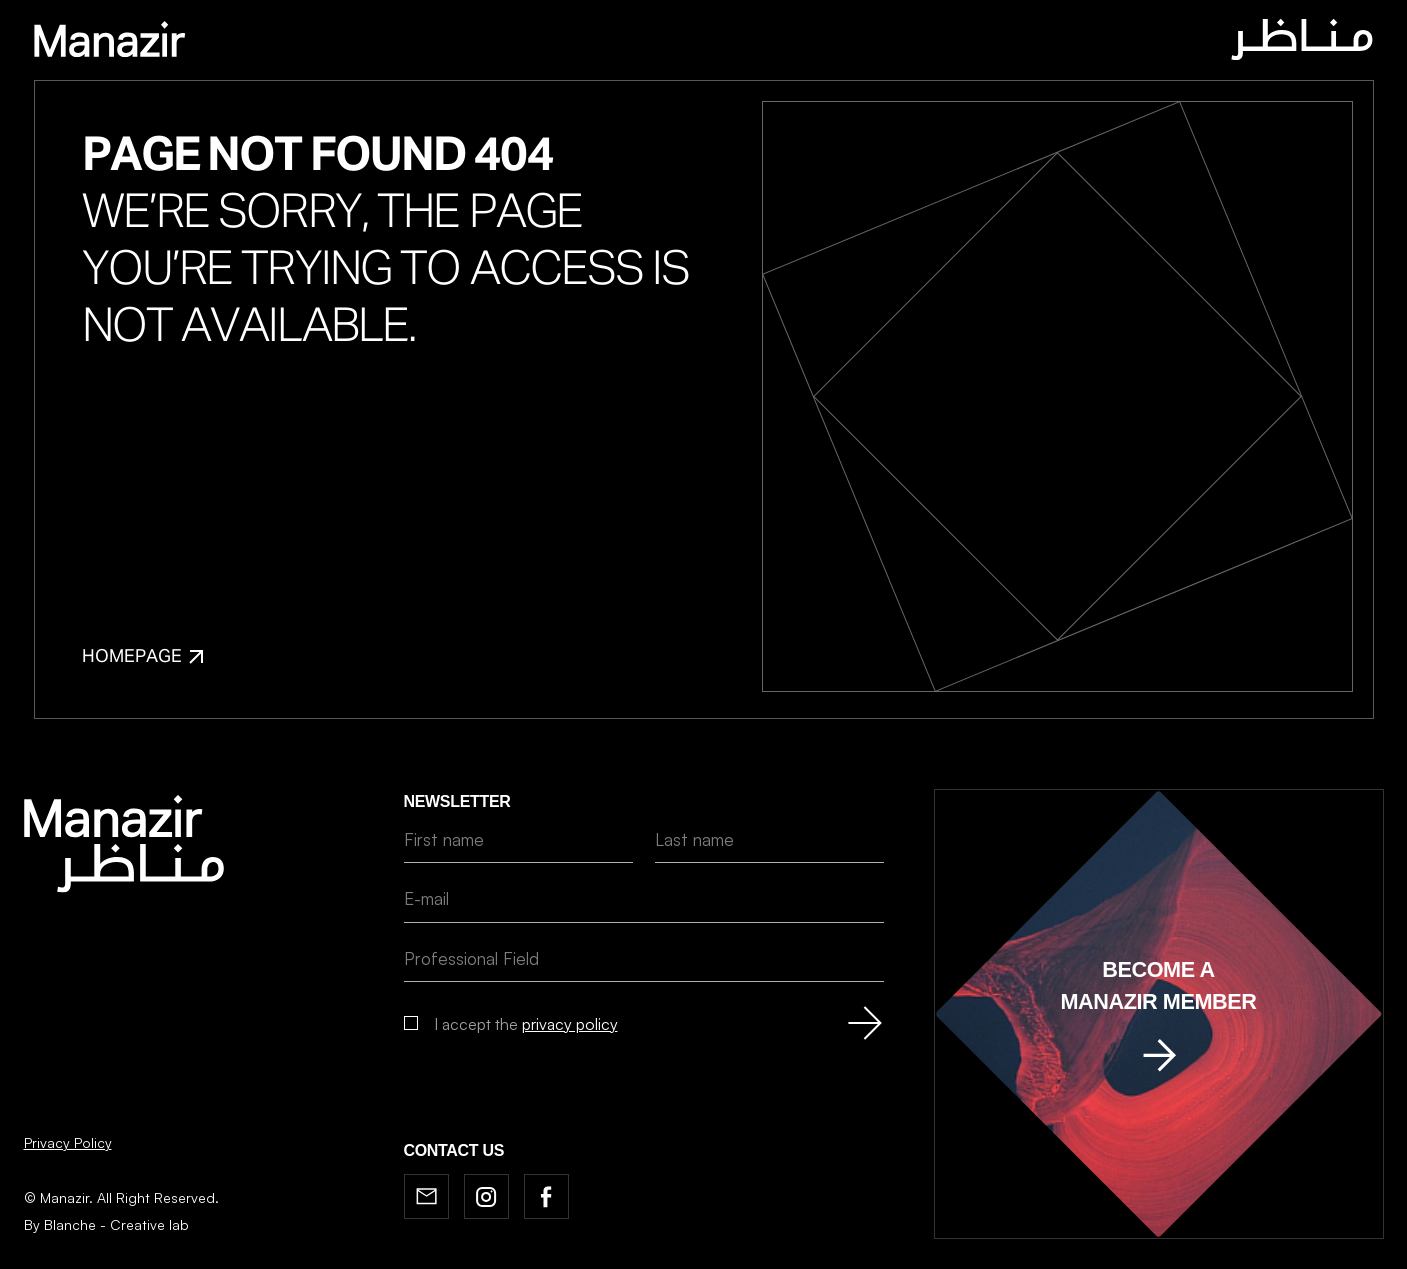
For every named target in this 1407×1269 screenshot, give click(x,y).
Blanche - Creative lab (116, 1224)
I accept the (526, 1024)
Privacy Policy (68, 1142)
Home (490, 42)
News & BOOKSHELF (779, 42)
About (562, 42)
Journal (646, 42)
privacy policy (570, 1024)
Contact (913, 42)
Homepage (142, 657)
